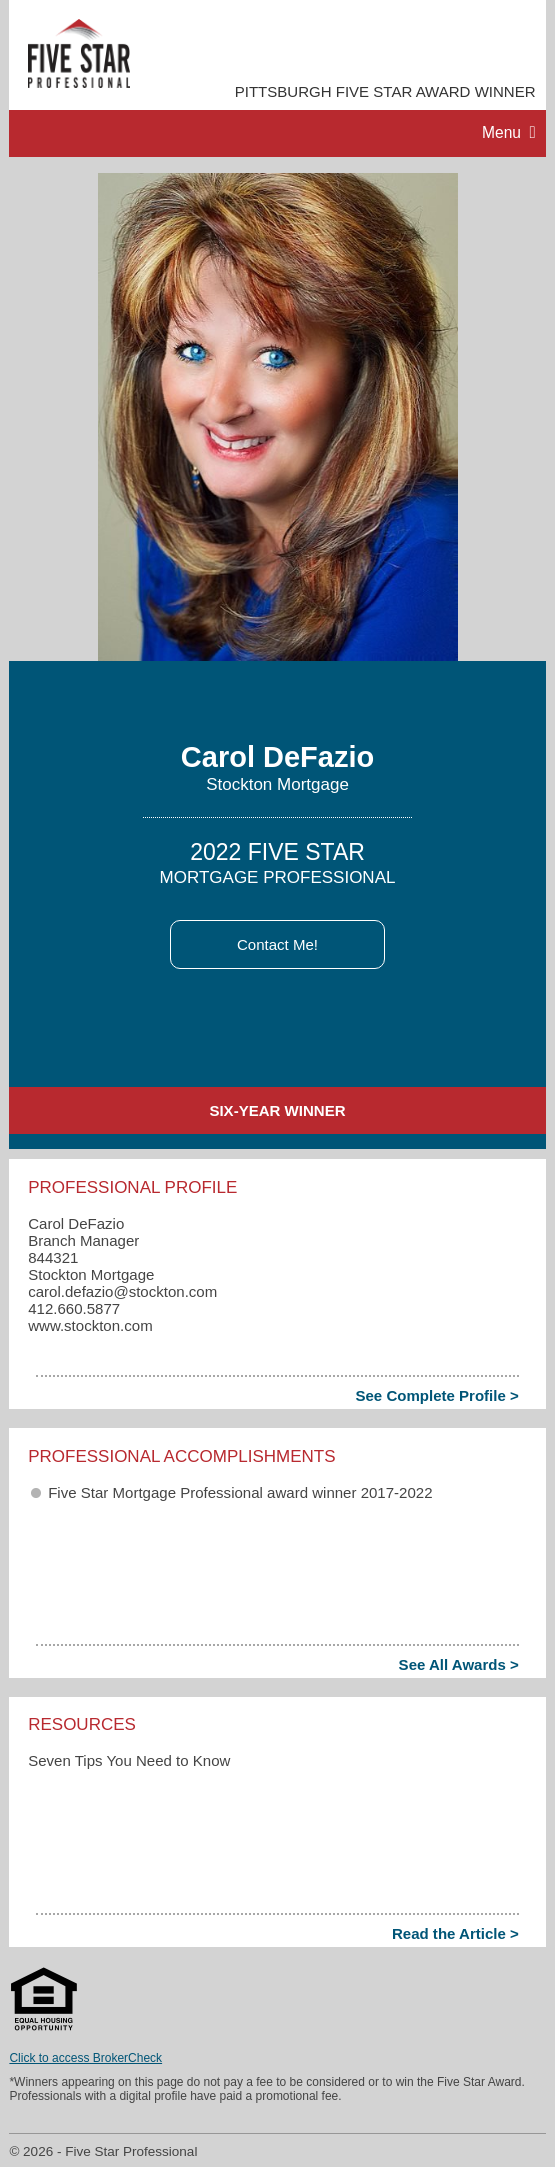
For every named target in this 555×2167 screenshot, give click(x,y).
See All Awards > (459, 1664)
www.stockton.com (90, 1325)
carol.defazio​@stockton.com (122, 1291)
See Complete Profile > (436, 1395)
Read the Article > (455, 1933)
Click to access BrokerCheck (85, 2058)
